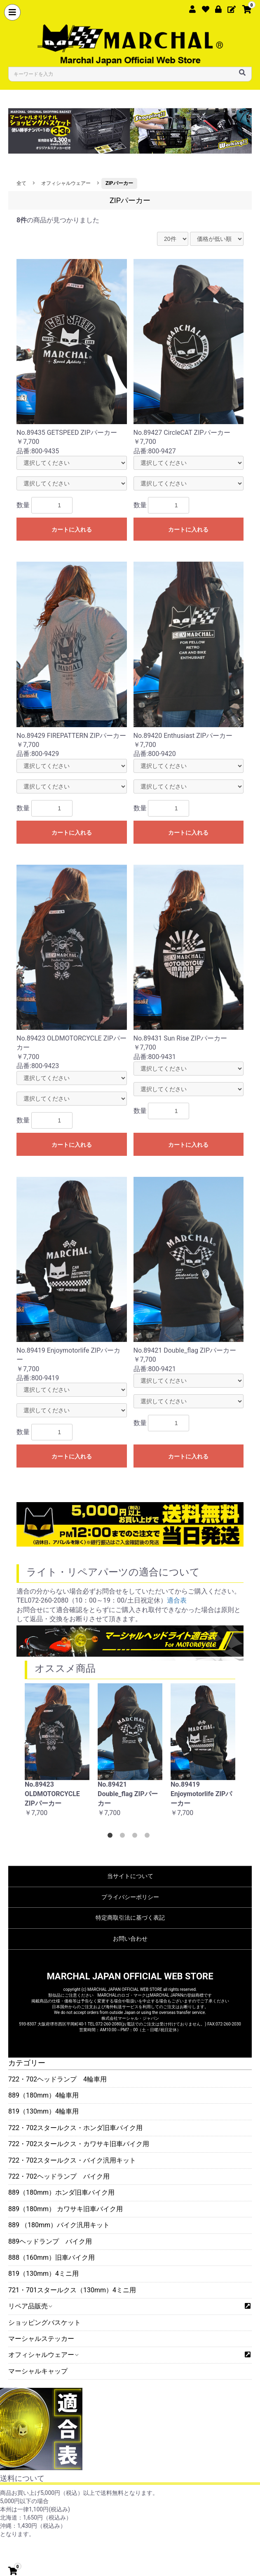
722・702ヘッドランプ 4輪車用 (57, 2079)
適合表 (177, 1600)
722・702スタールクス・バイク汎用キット (72, 2160)
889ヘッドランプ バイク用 (50, 2241)
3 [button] (136, 1837)
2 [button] (124, 1837)
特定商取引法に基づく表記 (130, 1917)
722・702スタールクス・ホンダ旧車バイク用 (75, 2128)
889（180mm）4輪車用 (43, 2095)
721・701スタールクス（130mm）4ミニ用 (72, 2290)
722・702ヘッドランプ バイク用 (59, 2176)
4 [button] (149, 1837)
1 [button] (112, 1837)
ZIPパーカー (119, 183)
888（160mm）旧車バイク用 (51, 2257)
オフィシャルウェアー (43, 2355)
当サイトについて (130, 1876)
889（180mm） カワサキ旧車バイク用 (65, 2209)
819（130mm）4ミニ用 (43, 2273)
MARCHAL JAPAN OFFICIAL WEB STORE (130, 1976)
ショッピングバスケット (44, 2322)
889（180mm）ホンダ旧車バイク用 (61, 2192)
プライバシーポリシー (130, 1897)
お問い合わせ (130, 1938)
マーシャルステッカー (41, 2339)
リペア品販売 (30, 2306)
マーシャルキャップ (38, 2371)
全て (21, 183)
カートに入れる (72, 529)
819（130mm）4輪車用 (43, 2111)
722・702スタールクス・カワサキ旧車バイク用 (78, 2144)
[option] (57, 1754)
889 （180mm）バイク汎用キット (59, 2225)
